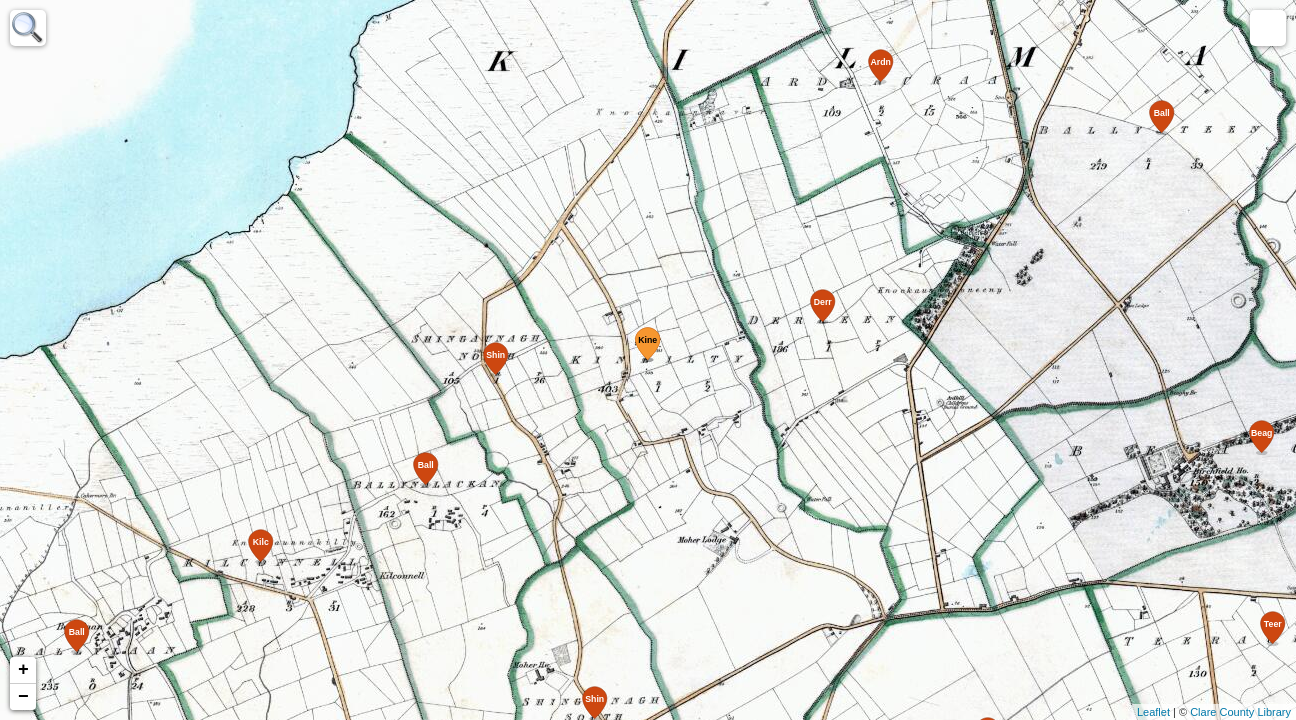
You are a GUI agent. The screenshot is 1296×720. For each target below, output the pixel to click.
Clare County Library (1240, 712)
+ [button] (23, 670)
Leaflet (1153, 712)
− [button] (23, 697)
